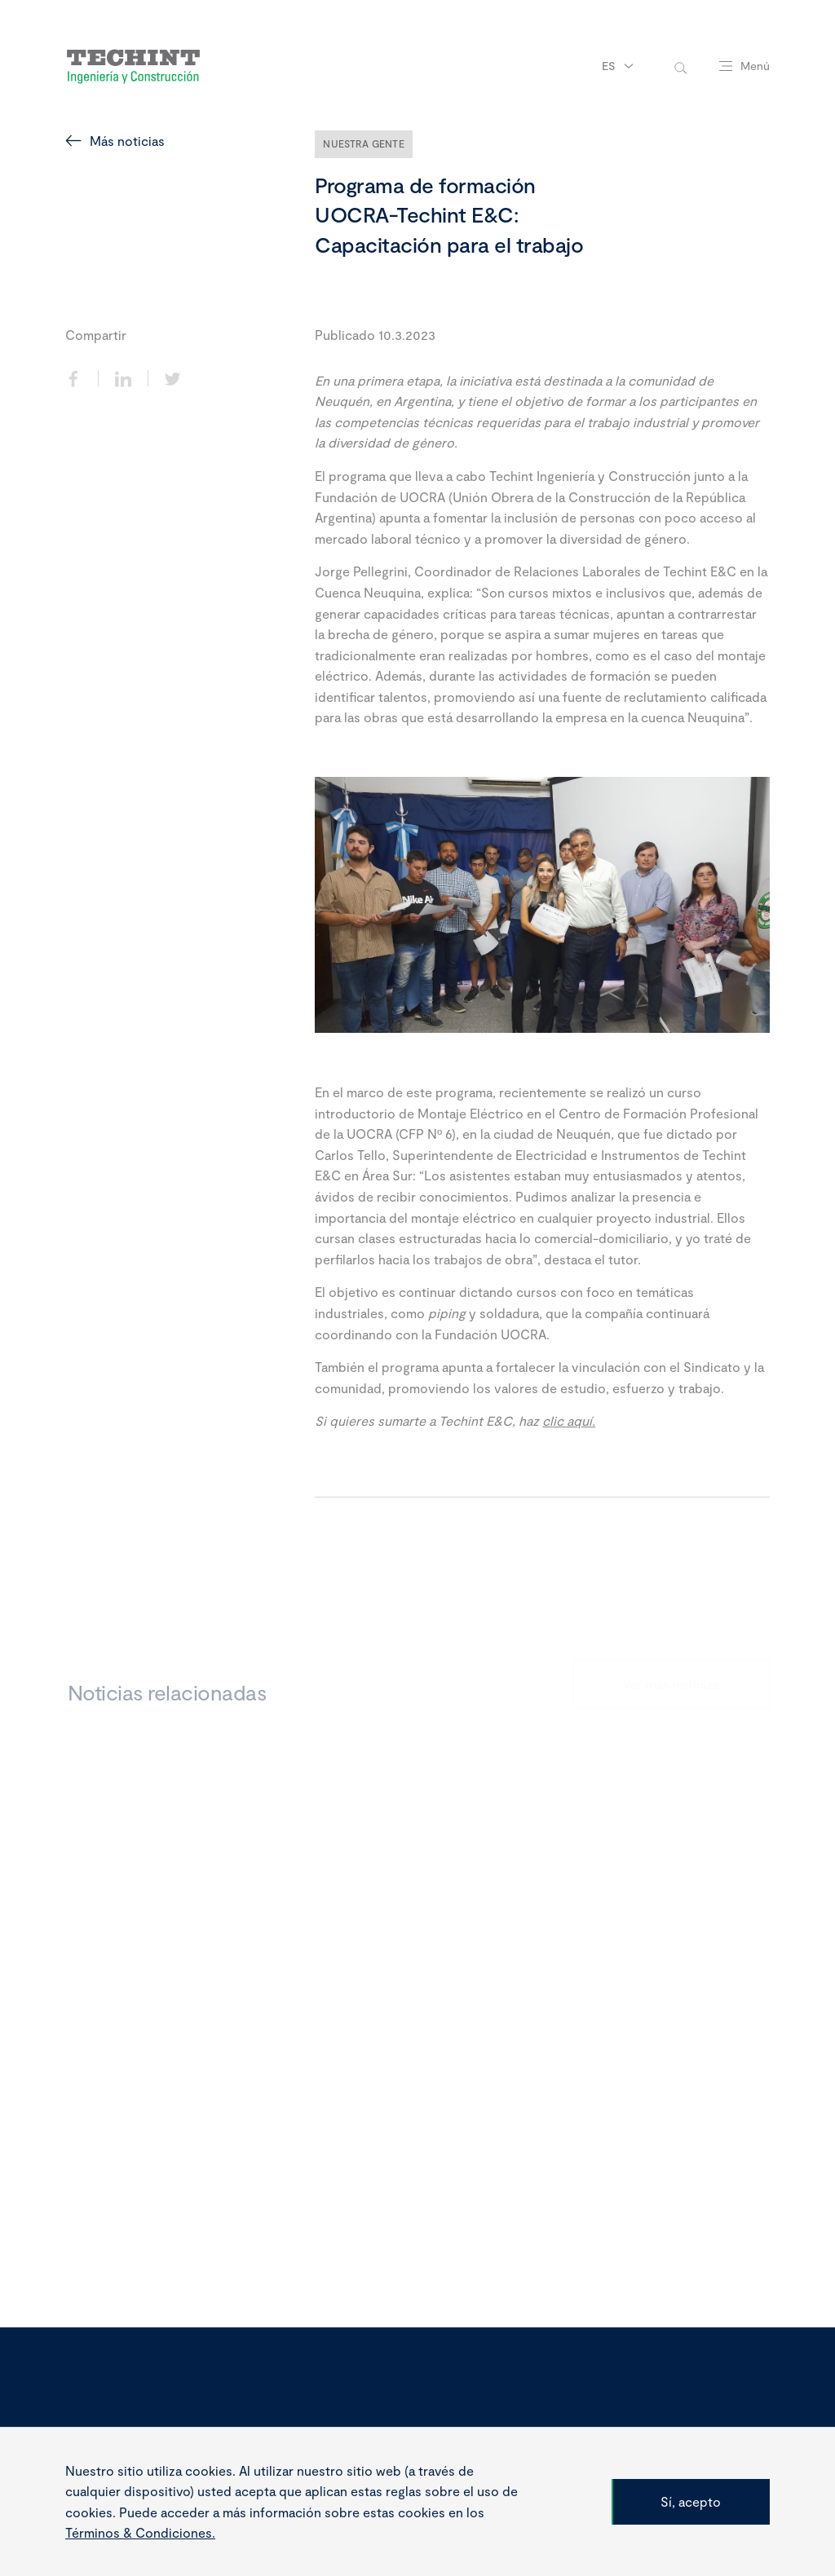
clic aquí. (568, 1420)
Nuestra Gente (363, 143)
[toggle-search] (680, 66)
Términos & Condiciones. (140, 2548)
